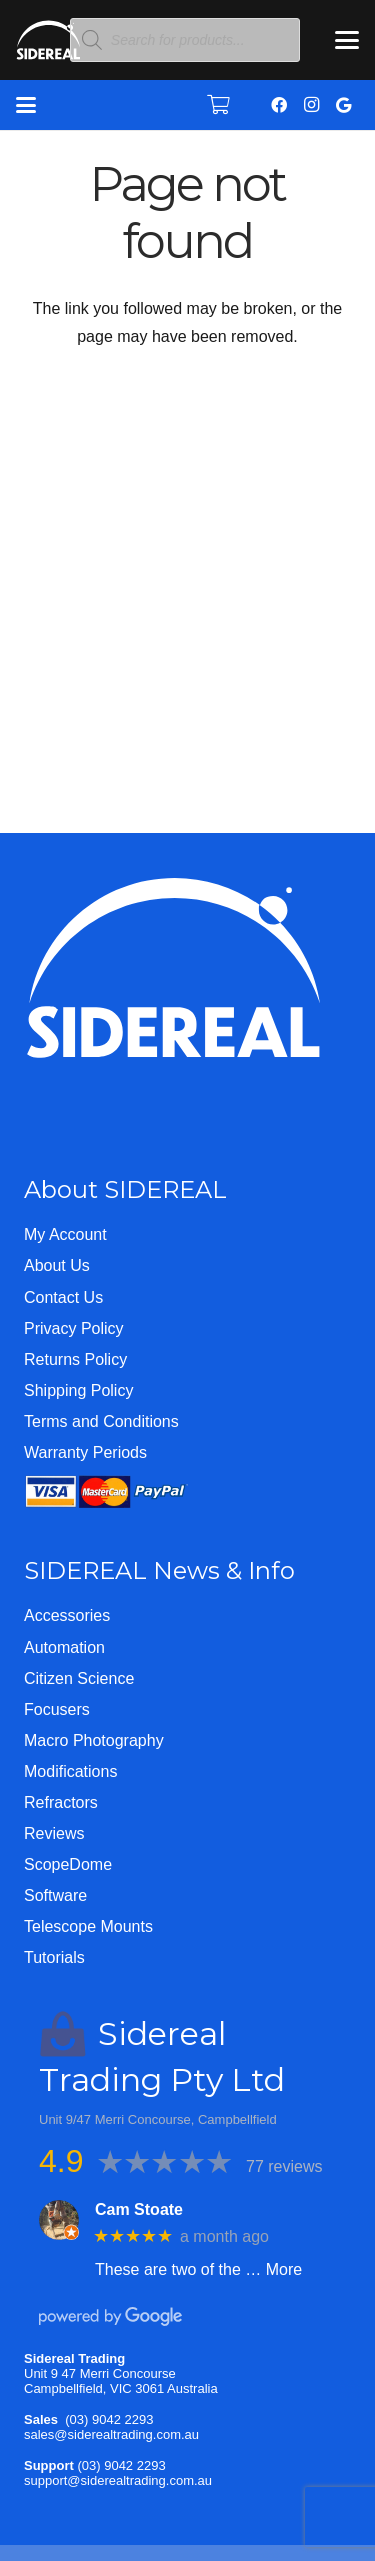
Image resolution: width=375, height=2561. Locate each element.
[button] (347, 40)
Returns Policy (75, 1359)
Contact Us (63, 1297)
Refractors (61, 1802)
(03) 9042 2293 (109, 2419)
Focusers (57, 1709)
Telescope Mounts (88, 1926)
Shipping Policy (78, 1390)
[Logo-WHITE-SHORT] (48, 45)
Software (55, 1895)
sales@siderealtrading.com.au (111, 2434)
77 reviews (284, 2166)
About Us (57, 1265)
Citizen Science (79, 1678)
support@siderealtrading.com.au (118, 2480)
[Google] (343, 105)
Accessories (67, 1615)
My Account (65, 1234)
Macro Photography (94, 1740)
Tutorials (54, 1957)
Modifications (70, 1771)
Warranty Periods (85, 1452)
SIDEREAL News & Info (159, 1570)
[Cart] (219, 105)
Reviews (54, 1833)
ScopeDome (68, 1864)
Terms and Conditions (101, 1421)
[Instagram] (311, 105)
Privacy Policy (74, 1328)
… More (273, 2269)
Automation (64, 1647)
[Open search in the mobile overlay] (185, 40)
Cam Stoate (139, 2209)
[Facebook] (279, 105)
